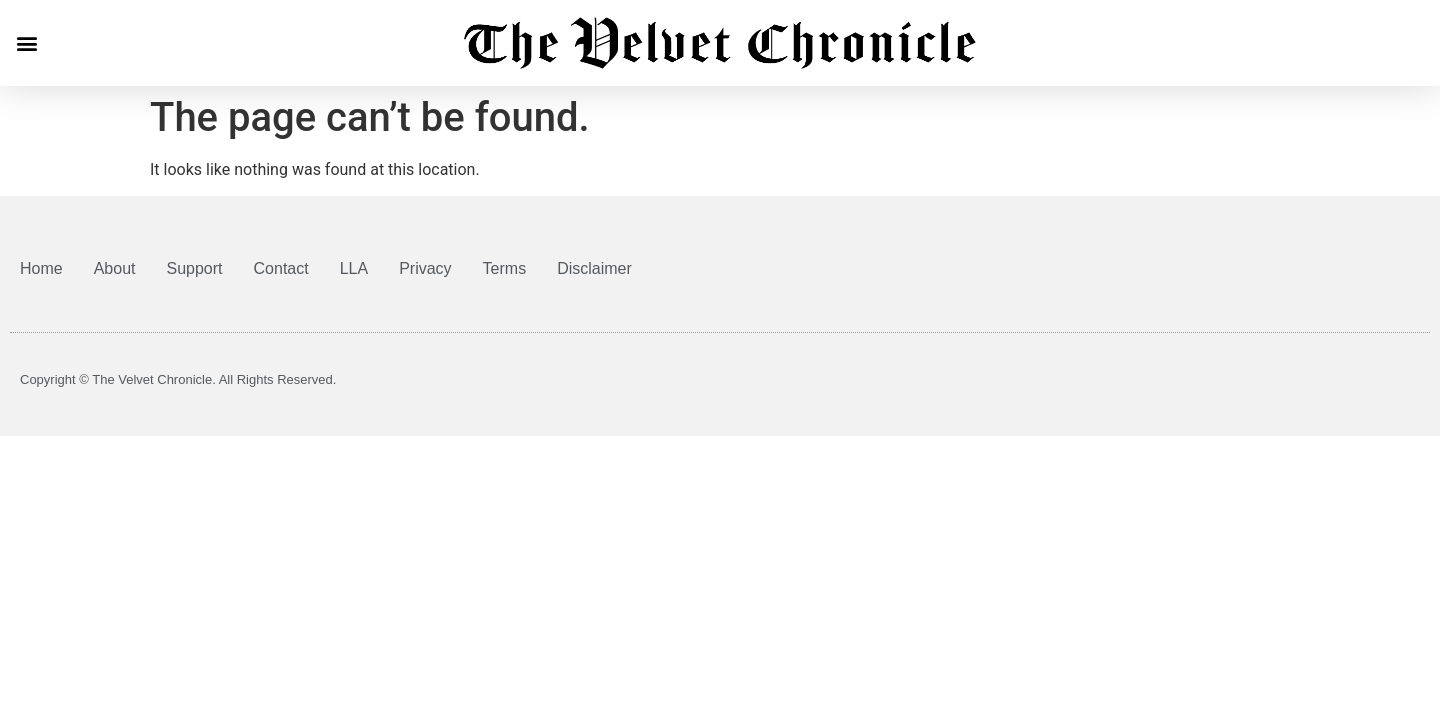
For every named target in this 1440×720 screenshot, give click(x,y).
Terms (505, 268)
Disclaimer (594, 268)
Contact (281, 268)
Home (41, 268)
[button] (26, 42)
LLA (354, 268)
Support (195, 268)
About (115, 268)
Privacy (425, 268)
